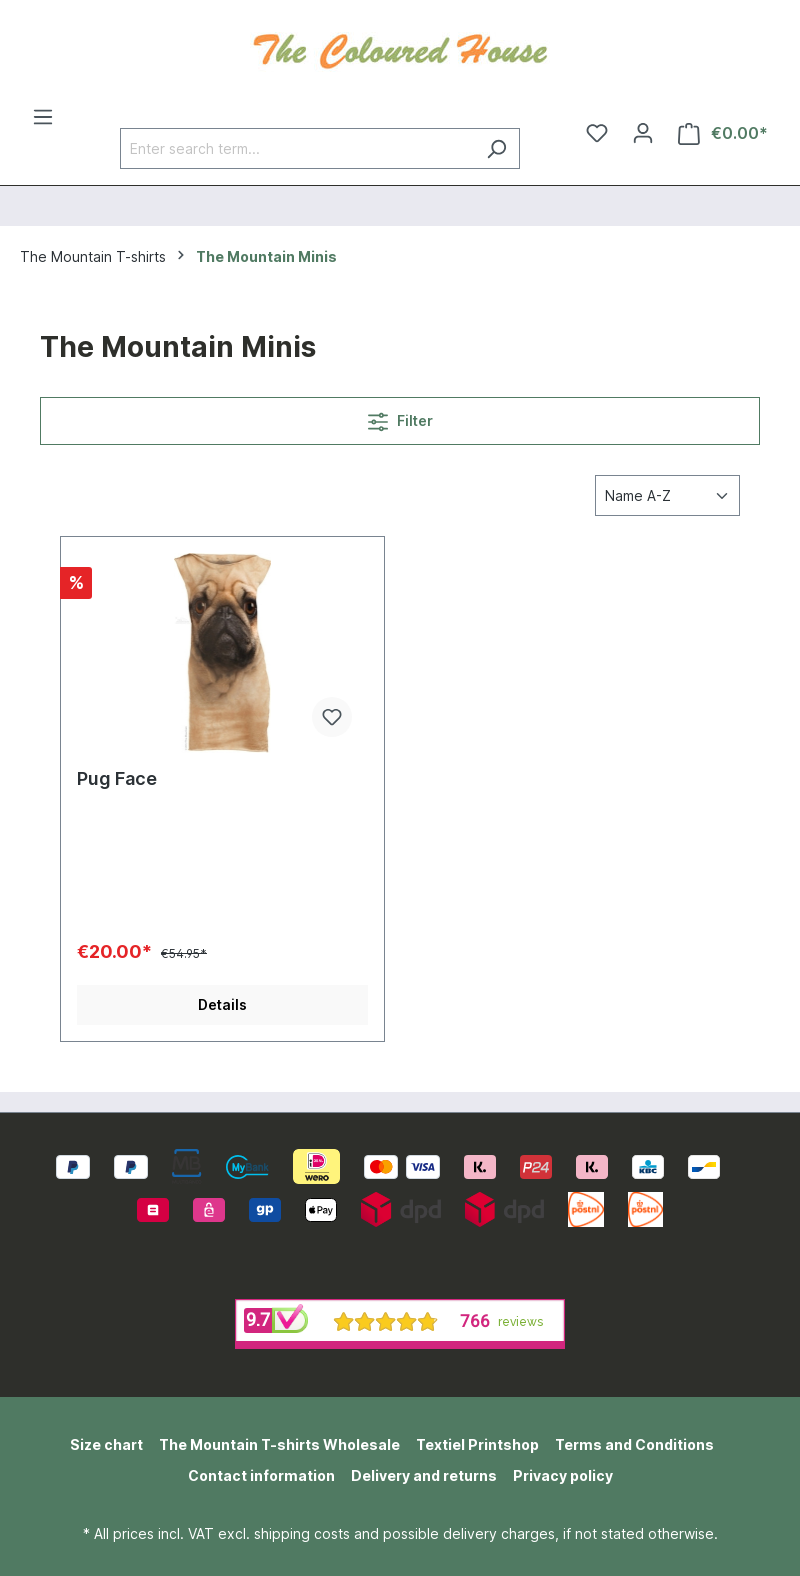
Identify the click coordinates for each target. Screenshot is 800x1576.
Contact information (261, 1475)
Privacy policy (563, 1475)
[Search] (496, 148)
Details (222, 1004)
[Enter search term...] (297, 148)
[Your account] (643, 133)
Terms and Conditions (634, 1444)
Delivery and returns (424, 1475)
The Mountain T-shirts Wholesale (279, 1444)
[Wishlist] (597, 133)
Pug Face (117, 778)
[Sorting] (667, 495)
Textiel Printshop (477, 1444)
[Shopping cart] (723, 133)
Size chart (106, 1444)
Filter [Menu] (400, 417)
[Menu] (43, 117)
